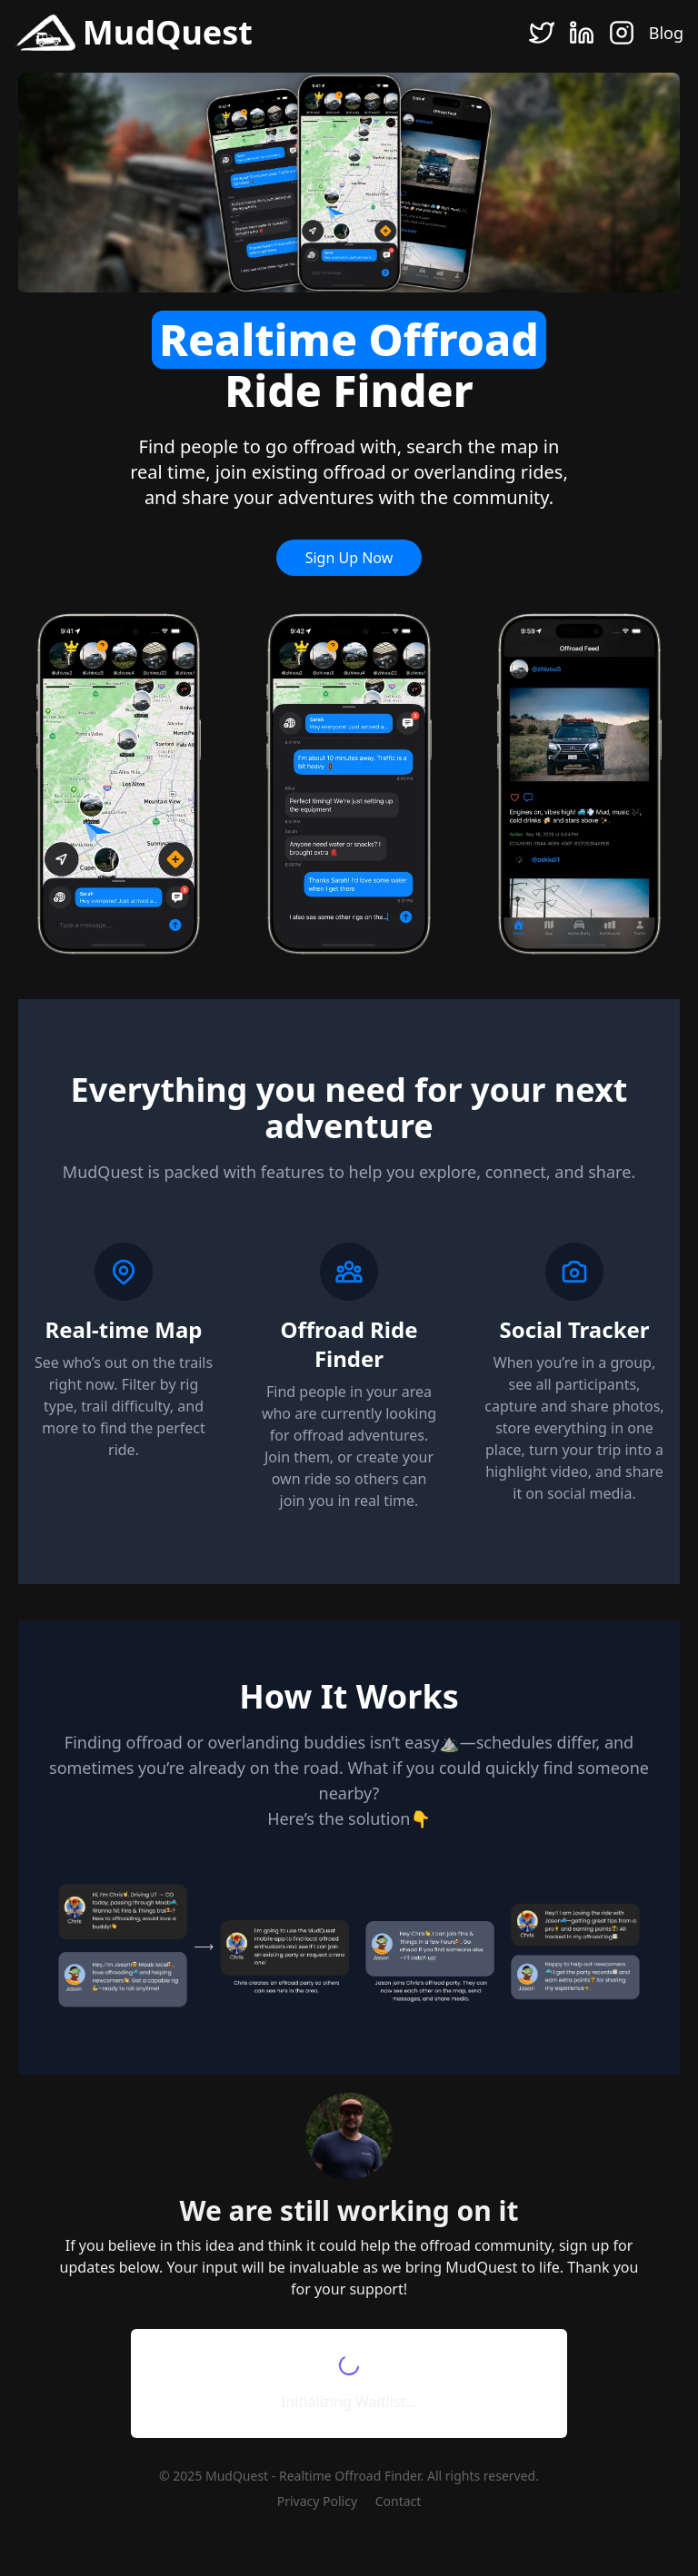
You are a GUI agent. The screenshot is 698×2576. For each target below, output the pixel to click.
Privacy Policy (317, 2501)
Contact (398, 2501)
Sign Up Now (349, 558)
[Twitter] (541, 32)
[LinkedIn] (581, 32)
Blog (666, 33)
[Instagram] (621, 32)
